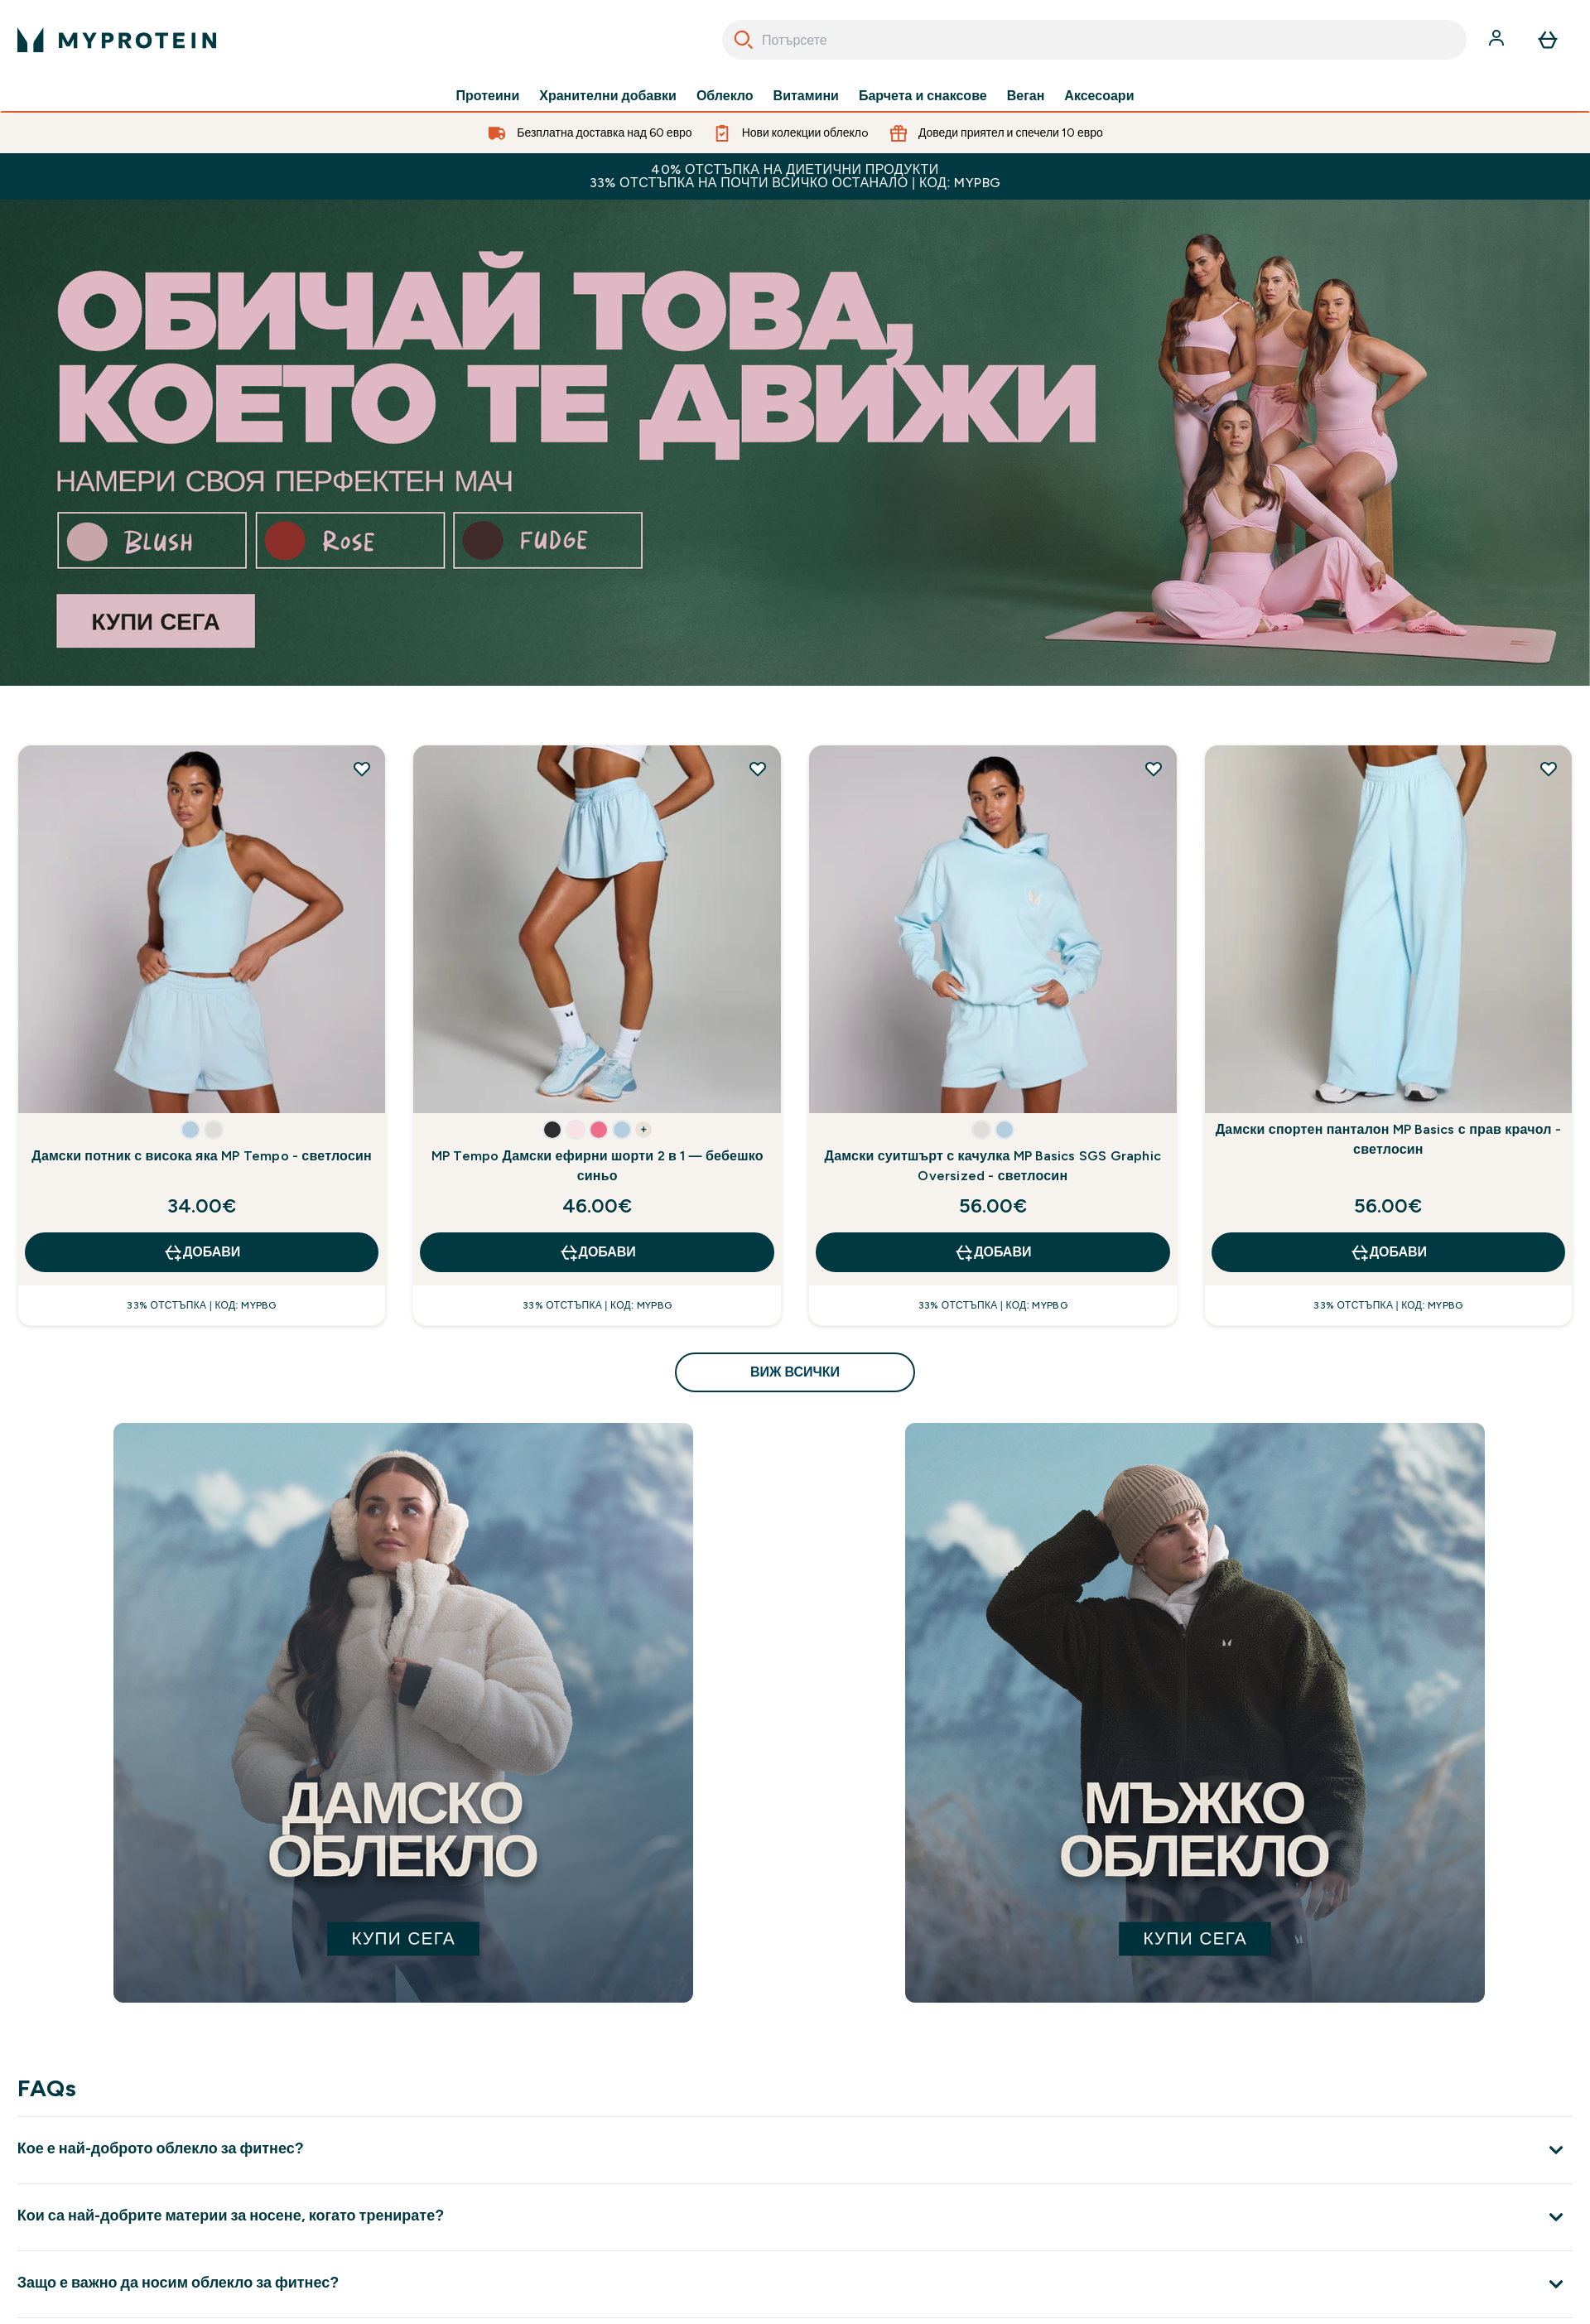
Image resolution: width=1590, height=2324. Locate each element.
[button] (190, 1129)
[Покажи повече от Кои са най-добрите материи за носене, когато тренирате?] (795, 2216)
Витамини (806, 96)
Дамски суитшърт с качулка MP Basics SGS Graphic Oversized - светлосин (993, 1166)
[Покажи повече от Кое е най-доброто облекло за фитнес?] (795, 2149)
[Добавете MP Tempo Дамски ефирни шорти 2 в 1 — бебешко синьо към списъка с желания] (757, 768)
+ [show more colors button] (644, 1129)
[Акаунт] (1498, 39)
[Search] (743, 40)
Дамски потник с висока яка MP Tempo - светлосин (201, 1156)
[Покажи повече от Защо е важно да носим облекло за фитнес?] (795, 2283)
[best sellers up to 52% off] (795, 443)
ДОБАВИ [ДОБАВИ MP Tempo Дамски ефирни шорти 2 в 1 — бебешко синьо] (597, 1252)
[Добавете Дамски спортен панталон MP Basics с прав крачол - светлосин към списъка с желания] (1548, 768)
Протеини (488, 96)
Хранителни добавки (608, 96)
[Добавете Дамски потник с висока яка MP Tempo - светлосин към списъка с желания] (361, 768)
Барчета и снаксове (923, 96)
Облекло (725, 96)
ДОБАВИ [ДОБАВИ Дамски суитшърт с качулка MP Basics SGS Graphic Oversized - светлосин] (992, 1252)
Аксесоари (1099, 96)
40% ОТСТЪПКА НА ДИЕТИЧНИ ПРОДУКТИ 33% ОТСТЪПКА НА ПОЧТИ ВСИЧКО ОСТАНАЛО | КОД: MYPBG (795, 176)
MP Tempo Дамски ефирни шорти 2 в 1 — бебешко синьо (597, 1166)
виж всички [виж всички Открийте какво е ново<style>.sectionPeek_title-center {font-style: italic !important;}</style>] (795, 1372)
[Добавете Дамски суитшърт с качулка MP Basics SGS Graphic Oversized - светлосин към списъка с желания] (1153, 768)
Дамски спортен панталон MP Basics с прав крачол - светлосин (1388, 1139)
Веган (1026, 96)
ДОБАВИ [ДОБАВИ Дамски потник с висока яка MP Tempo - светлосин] (201, 1252)
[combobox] (1094, 40)
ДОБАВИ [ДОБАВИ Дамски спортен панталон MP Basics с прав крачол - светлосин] (1388, 1252)
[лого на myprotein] (116, 40)
